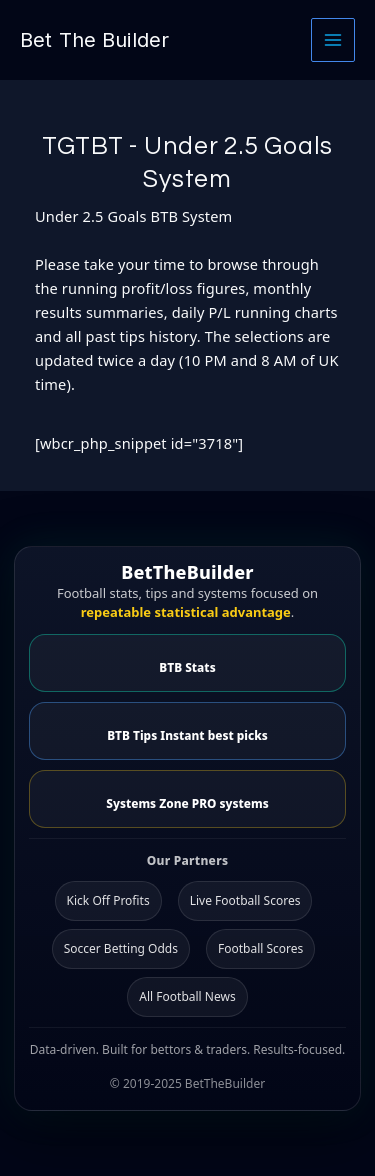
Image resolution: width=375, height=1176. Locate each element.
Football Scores (260, 948)
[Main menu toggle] (333, 40)
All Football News (187, 996)
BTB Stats (187, 667)
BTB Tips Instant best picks (187, 735)
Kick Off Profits (108, 900)
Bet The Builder (94, 40)
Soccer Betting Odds (121, 948)
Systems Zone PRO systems (187, 803)
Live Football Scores (245, 900)
